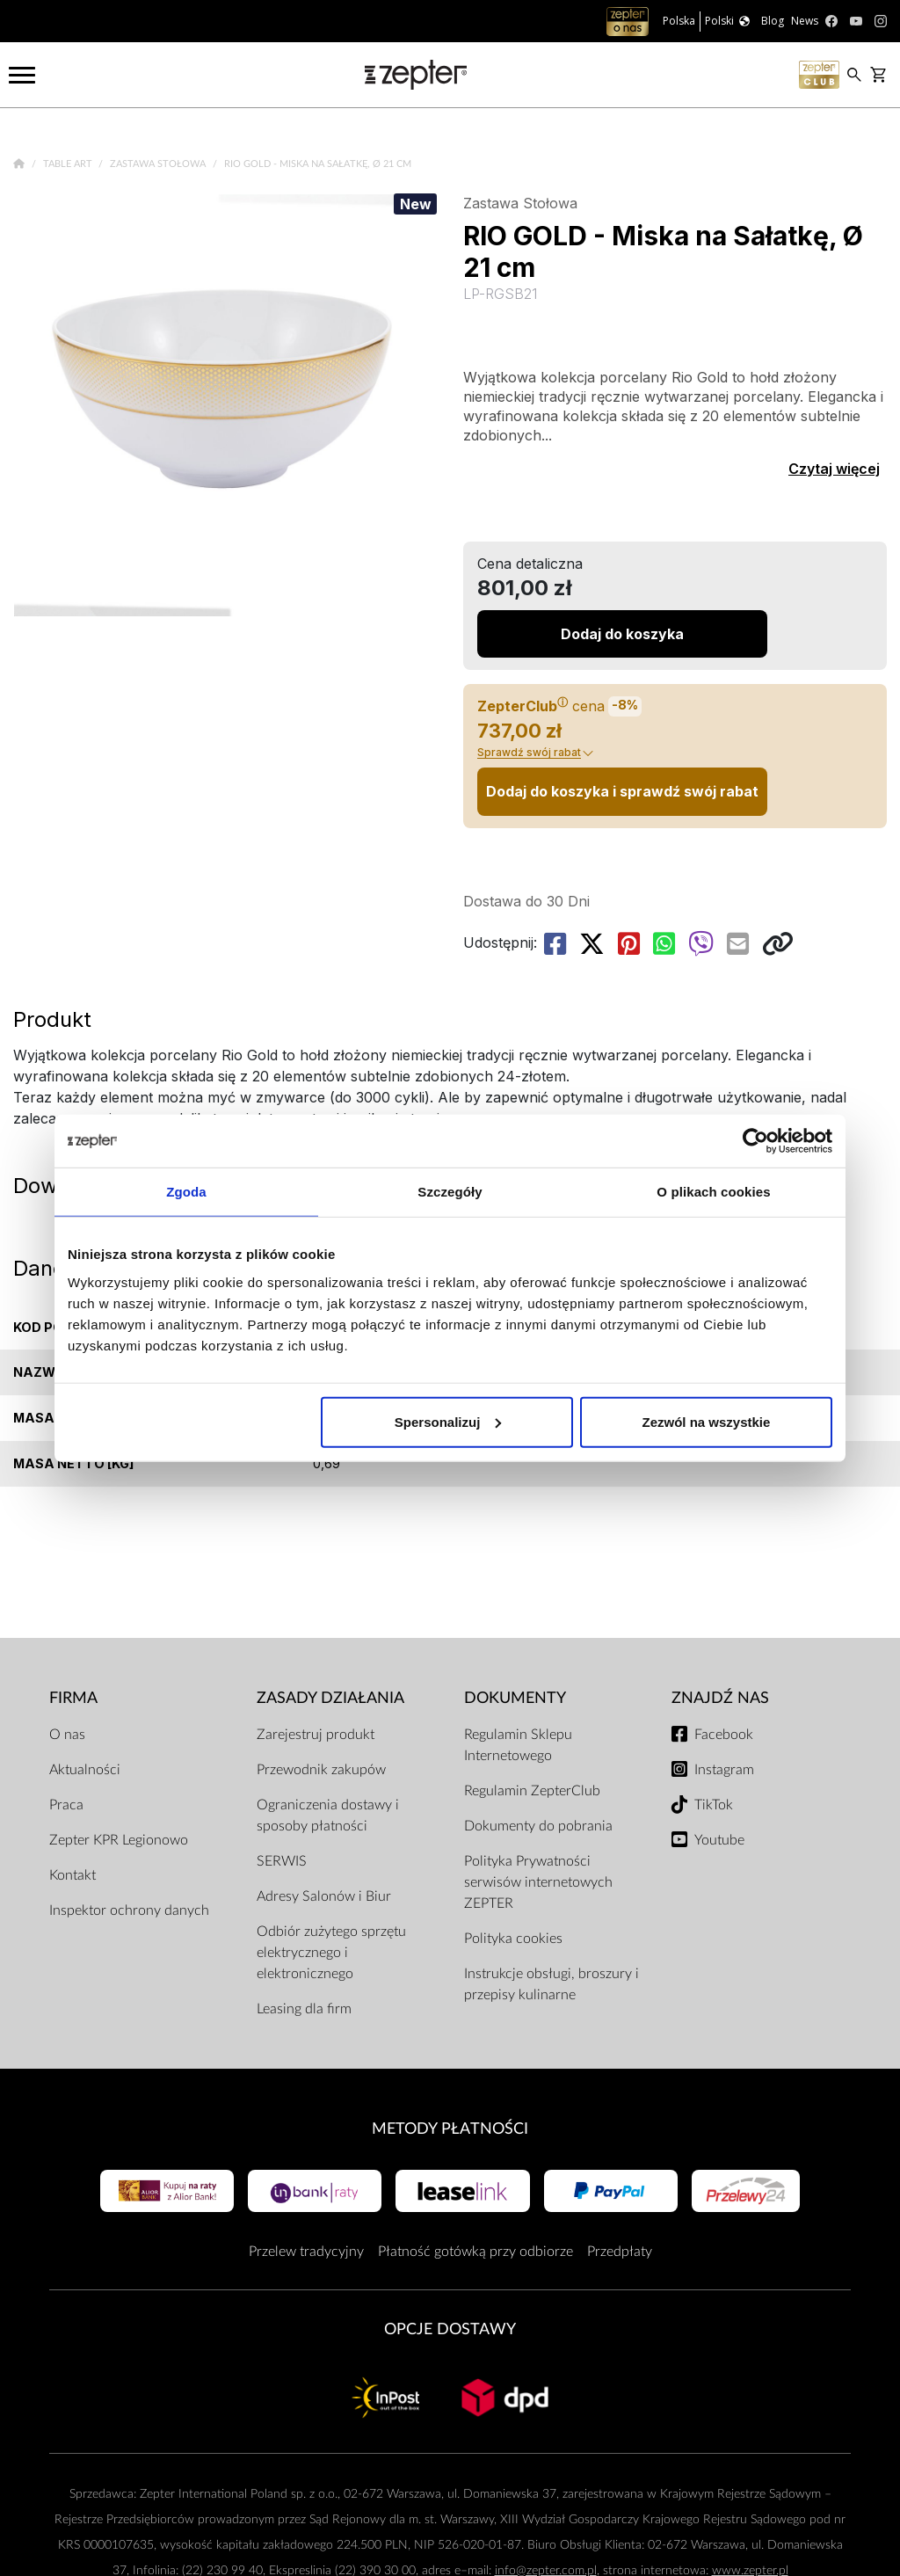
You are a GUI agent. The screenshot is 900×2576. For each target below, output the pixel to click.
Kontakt (72, 1875)
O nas (67, 1735)
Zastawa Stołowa (159, 164)
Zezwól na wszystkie (706, 1421)
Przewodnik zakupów (321, 1770)
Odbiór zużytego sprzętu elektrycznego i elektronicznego (331, 1953)
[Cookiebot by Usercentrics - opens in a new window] (755, 1141)
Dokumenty (515, 1698)
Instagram (724, 1770)
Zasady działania (330, 1698)
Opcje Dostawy (450, 2329)
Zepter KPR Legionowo (118, 1840)
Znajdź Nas (720, 1698)
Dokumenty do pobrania (538, 1826)
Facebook (723, 1735)
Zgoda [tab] (186, 1191)
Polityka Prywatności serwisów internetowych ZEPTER (538, 1882)
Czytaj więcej (834, 468)
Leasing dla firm (304, 2009)
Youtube (719, 1840)
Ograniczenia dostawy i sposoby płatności (328, 1815)
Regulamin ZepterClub (532, 1791)
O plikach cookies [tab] (713, 1191)
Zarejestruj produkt (315, 1735)
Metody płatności (450, 2128)
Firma (73, 1698)
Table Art (69, 164)
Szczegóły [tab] (449, 1191)
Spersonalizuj (448, 1421)
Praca (66, 1805)
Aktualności (84, 1770)
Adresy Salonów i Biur (324, 1896)
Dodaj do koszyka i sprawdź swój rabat (622, 791)
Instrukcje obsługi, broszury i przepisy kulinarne (551, 1984)
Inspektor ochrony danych (129, 1910)
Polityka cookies (513, 1939)
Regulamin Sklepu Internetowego (518, 1745)
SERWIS (282, 1861)
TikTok (713, 1805)
